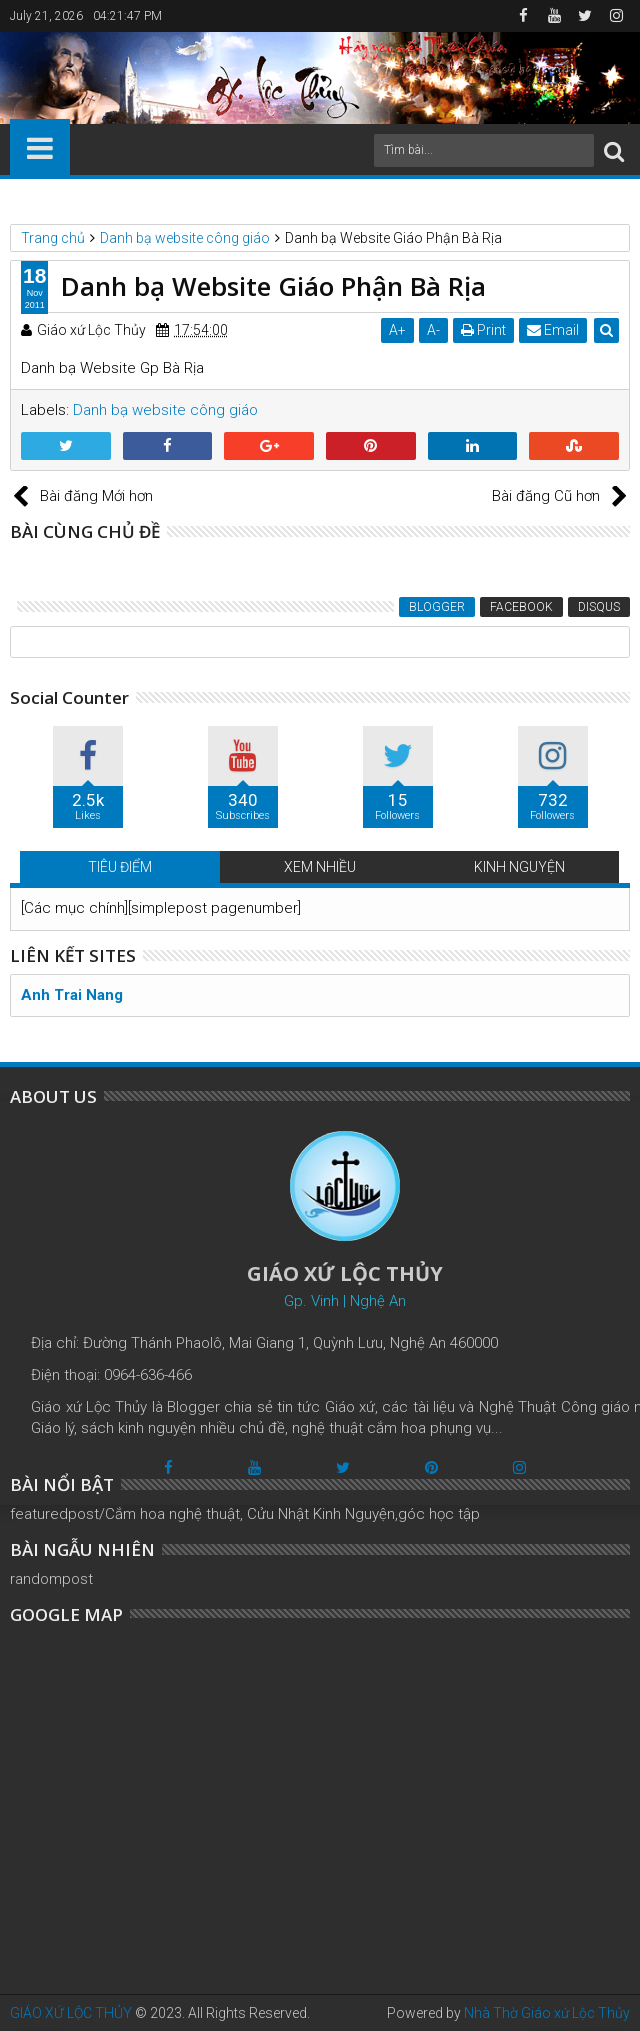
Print (483, 330)
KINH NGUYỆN (519, 867)
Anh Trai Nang (72, 995)
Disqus (599, 607)
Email (553, 330)
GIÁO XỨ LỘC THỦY (71, 2013)
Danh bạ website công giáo (165, 410)
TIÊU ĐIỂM (120, 867)
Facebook (521, 607)
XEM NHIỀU (320, 867)
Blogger (437, 607)
